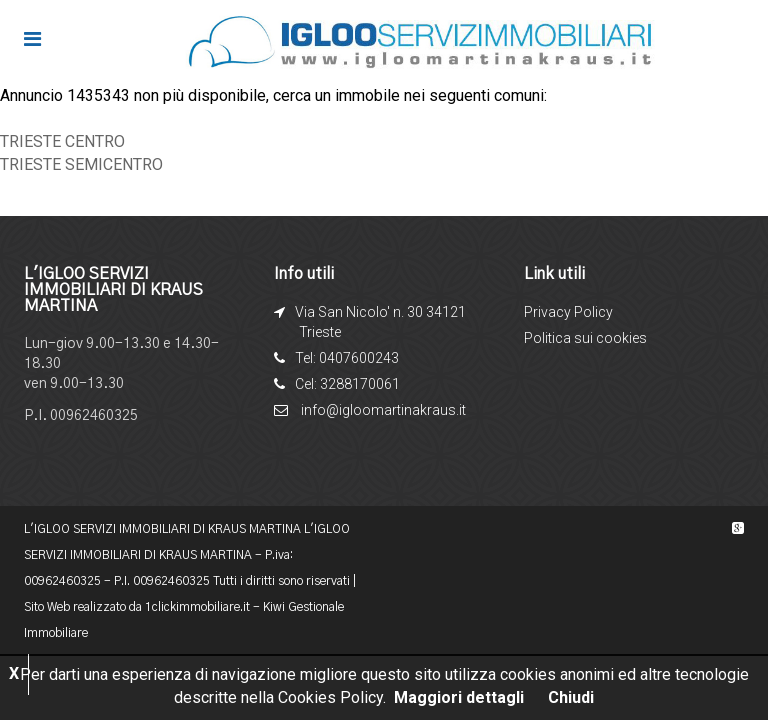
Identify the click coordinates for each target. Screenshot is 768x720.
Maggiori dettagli (459, 697)
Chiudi (571, 697)
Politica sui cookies (585, 338)
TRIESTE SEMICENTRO (81, 164)
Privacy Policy (568, 312)
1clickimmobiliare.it (197, 607)
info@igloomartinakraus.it (383, 410)
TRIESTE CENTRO (62, 141)
